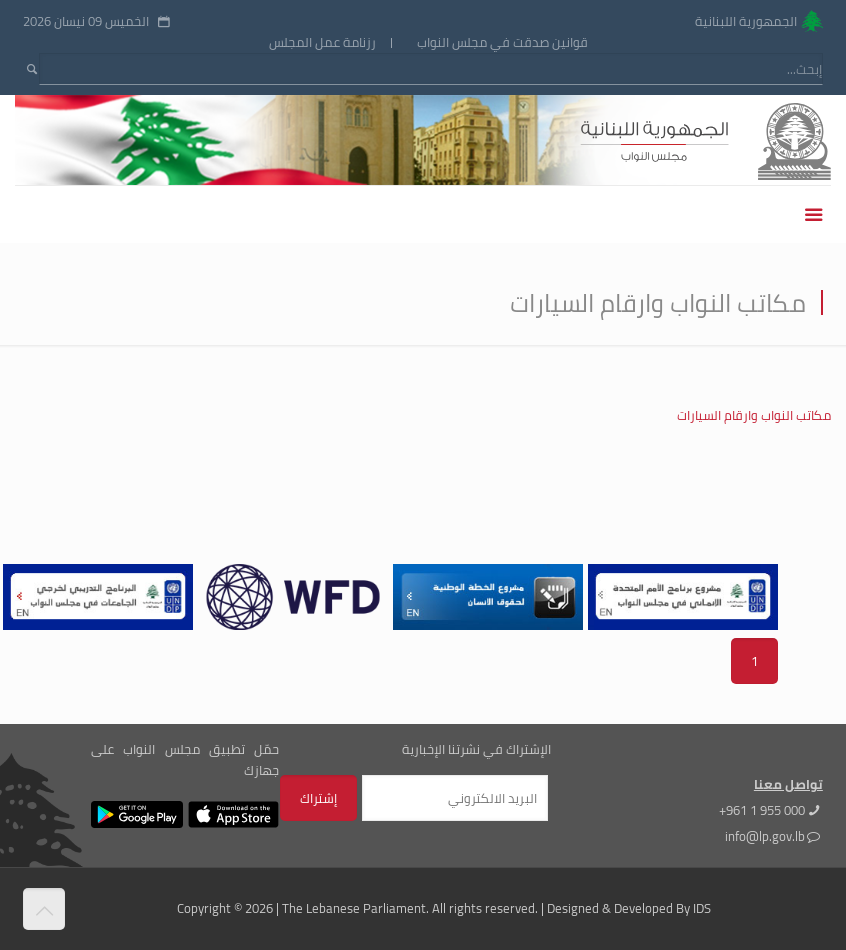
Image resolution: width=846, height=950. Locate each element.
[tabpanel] (290, 597)
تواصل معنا (788, 784)
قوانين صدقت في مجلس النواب (502, 42)
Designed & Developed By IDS (629, 908)
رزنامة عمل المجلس (322, 42)
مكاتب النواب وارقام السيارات (754, 415)
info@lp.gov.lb (765, 836)
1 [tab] (754, 661)
